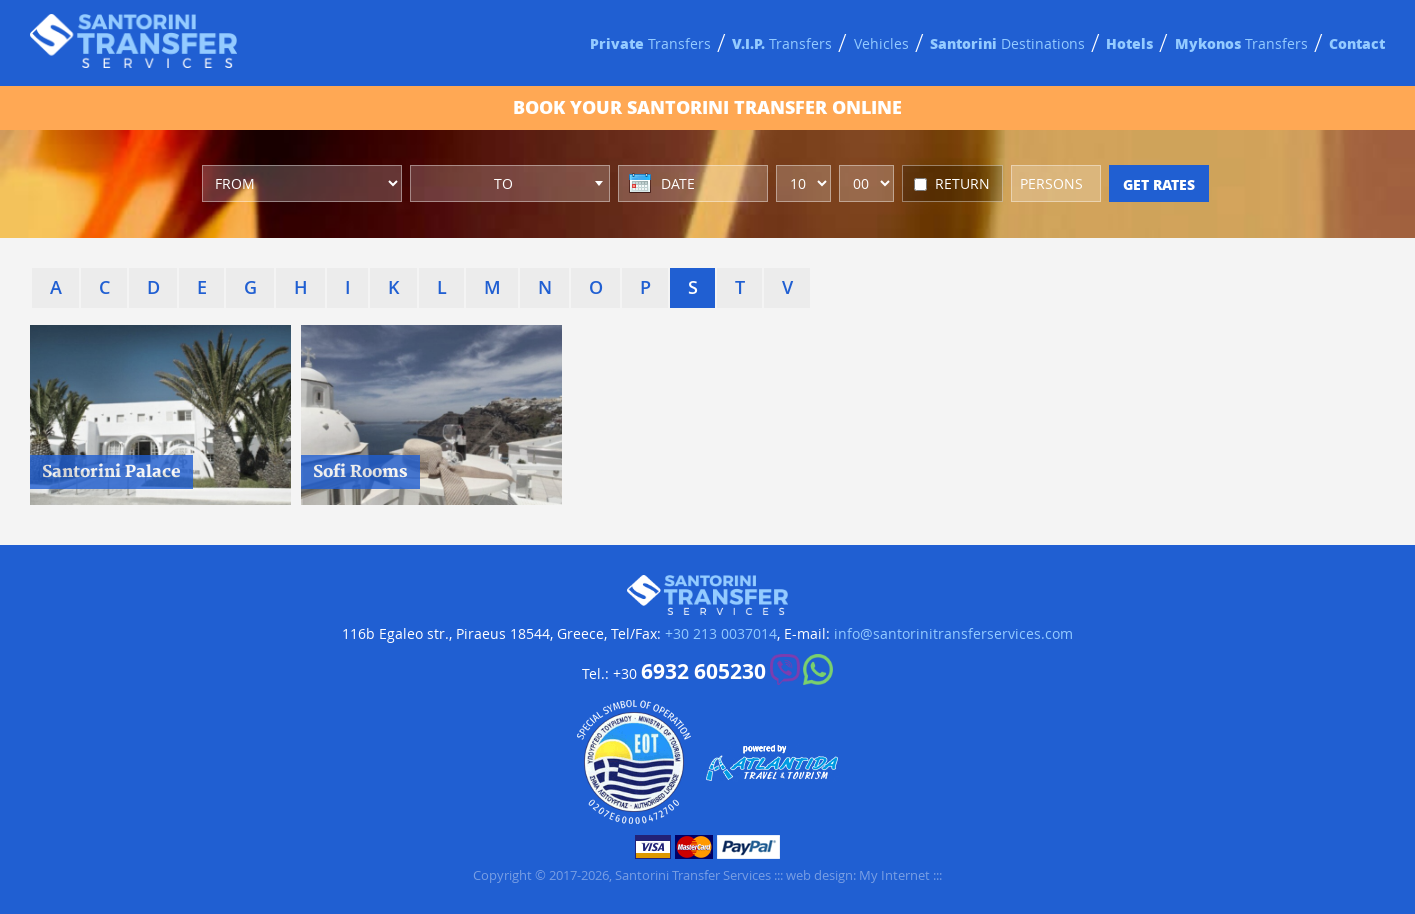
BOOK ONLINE (707, 107)
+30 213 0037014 (721, 634)
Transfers (650, 43)
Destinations (1007, 43)
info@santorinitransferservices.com (953, 634)
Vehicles (881, 43)
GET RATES (1159, 184)
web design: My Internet (858, 875)
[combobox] (510, 183)
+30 (689, 671)
